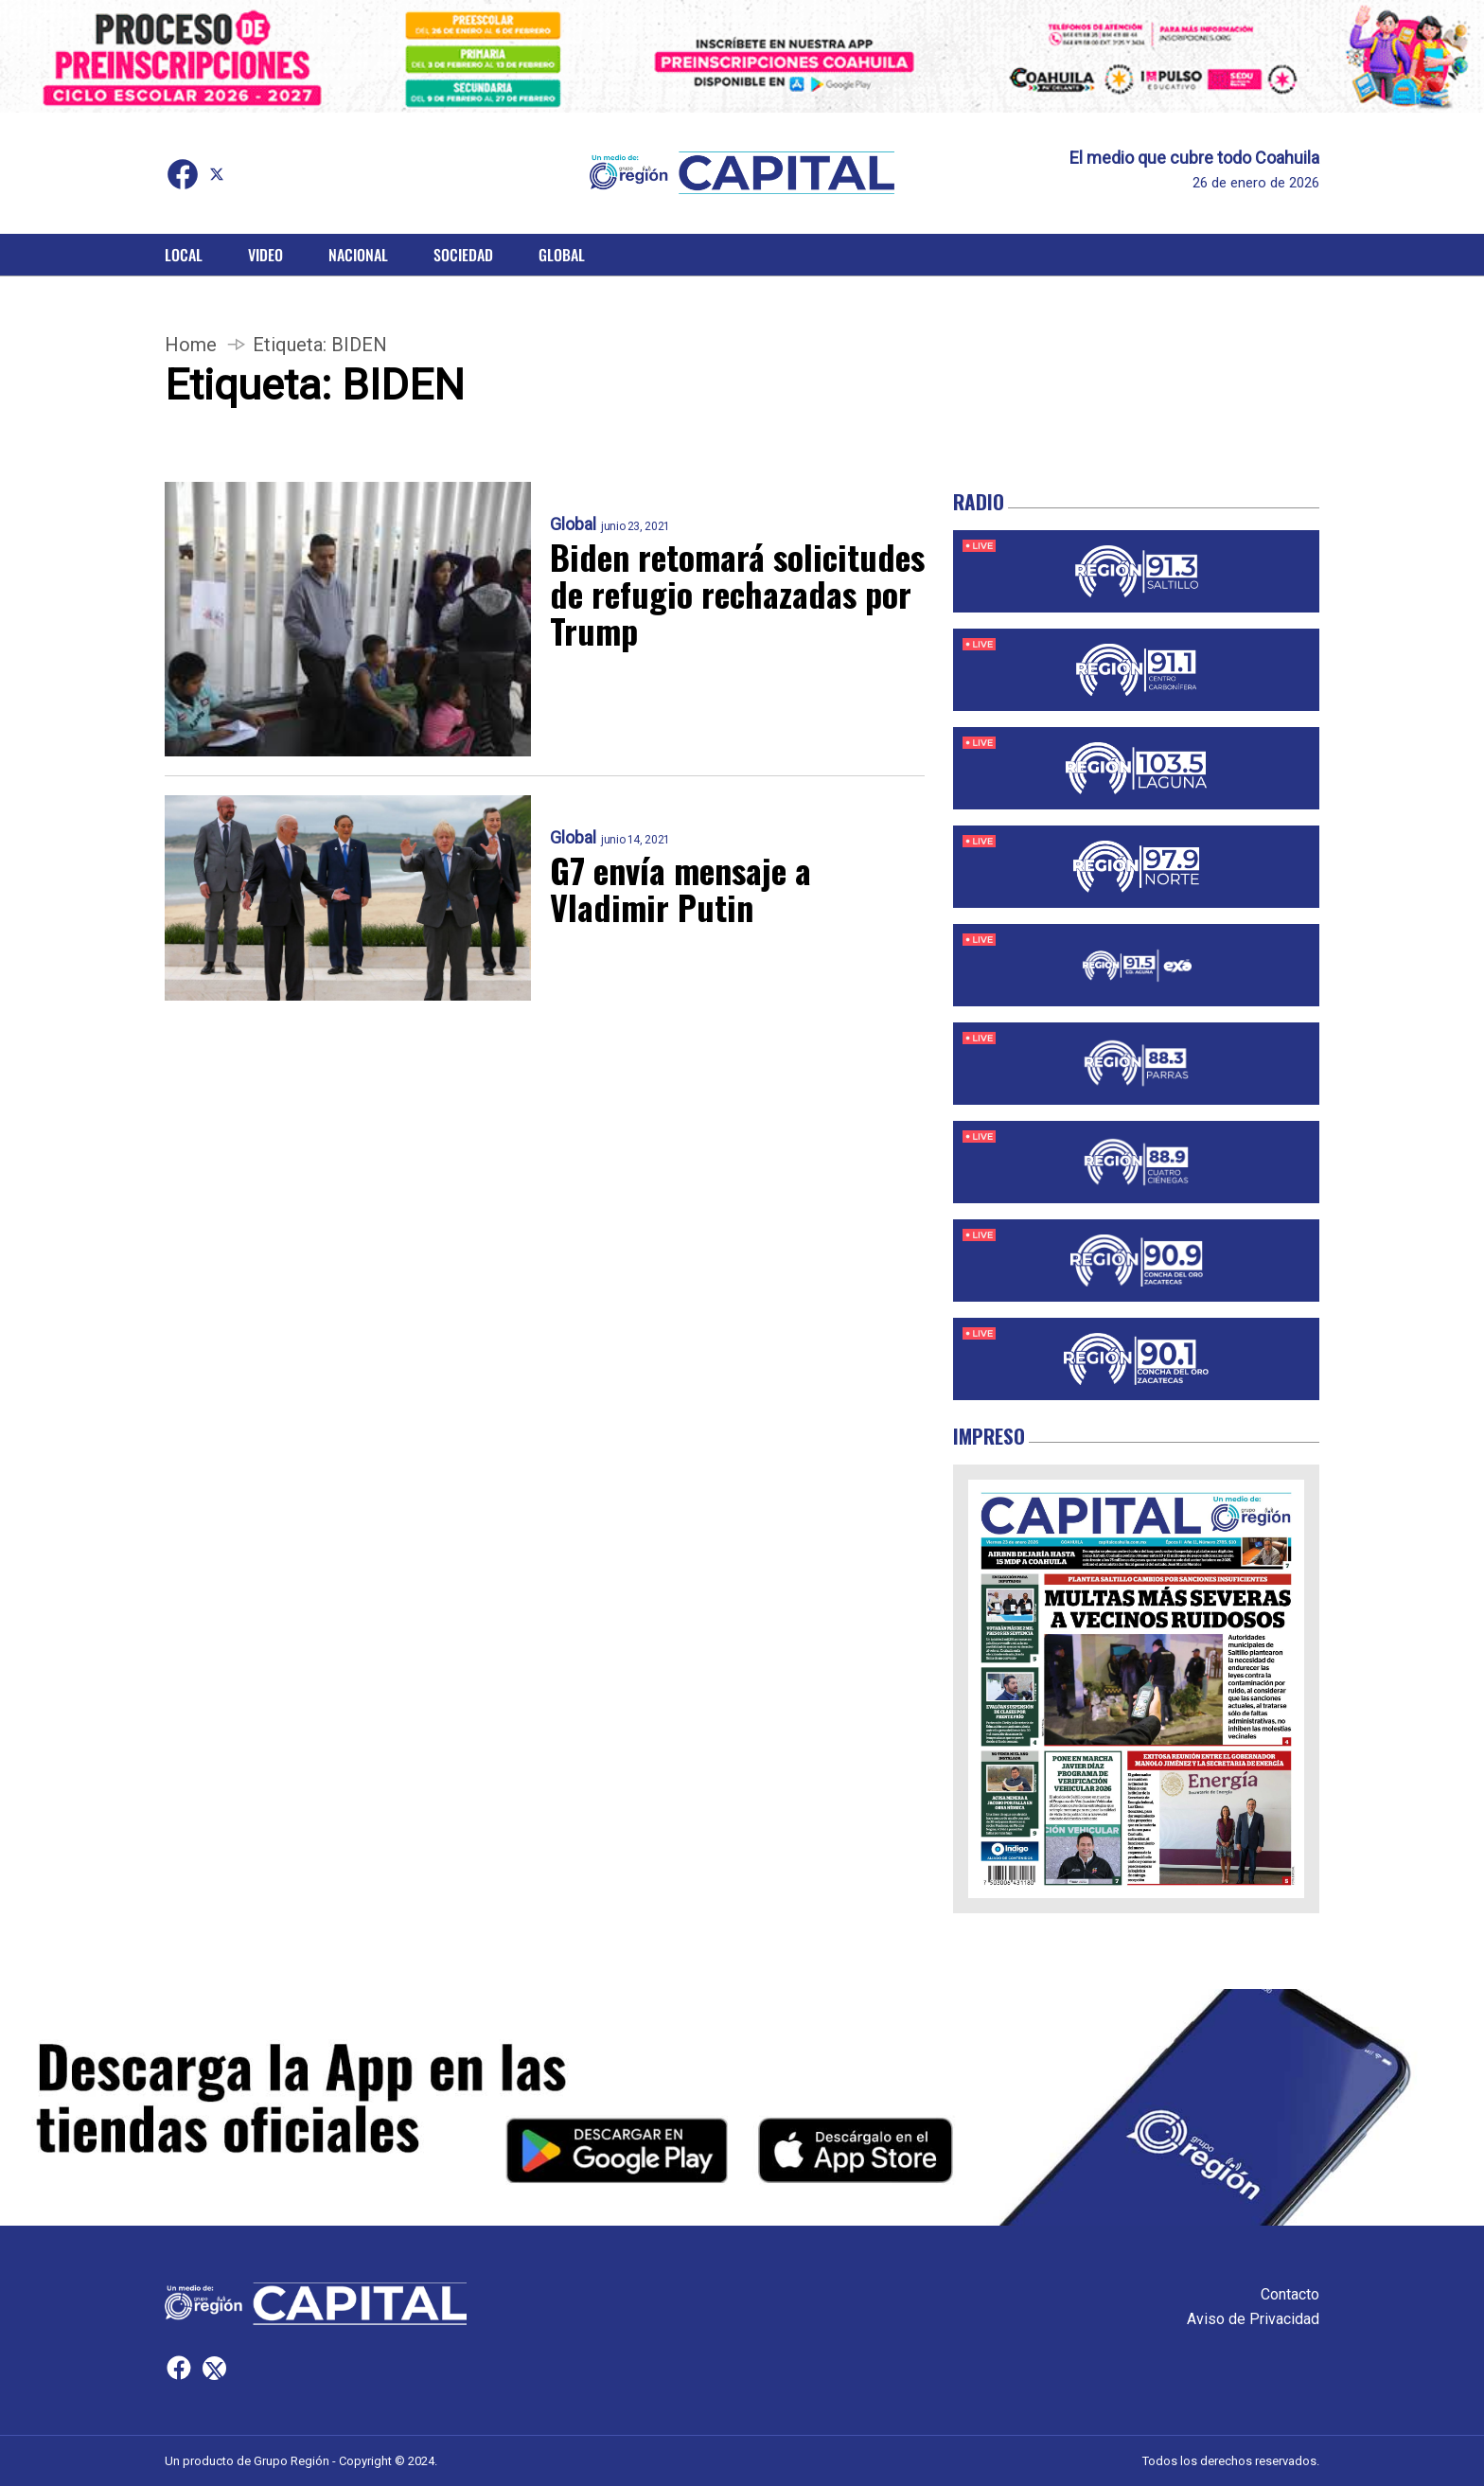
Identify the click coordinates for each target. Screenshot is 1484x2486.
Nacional (358, 254)
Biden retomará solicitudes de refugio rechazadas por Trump (737, 593)
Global (562, 254)
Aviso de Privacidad (1253, 2319)
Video (265, 254)
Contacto (1290, 2294)
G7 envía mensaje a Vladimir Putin (680, 888)
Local (184, 254)
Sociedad (463, 254)
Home (191, 344)
